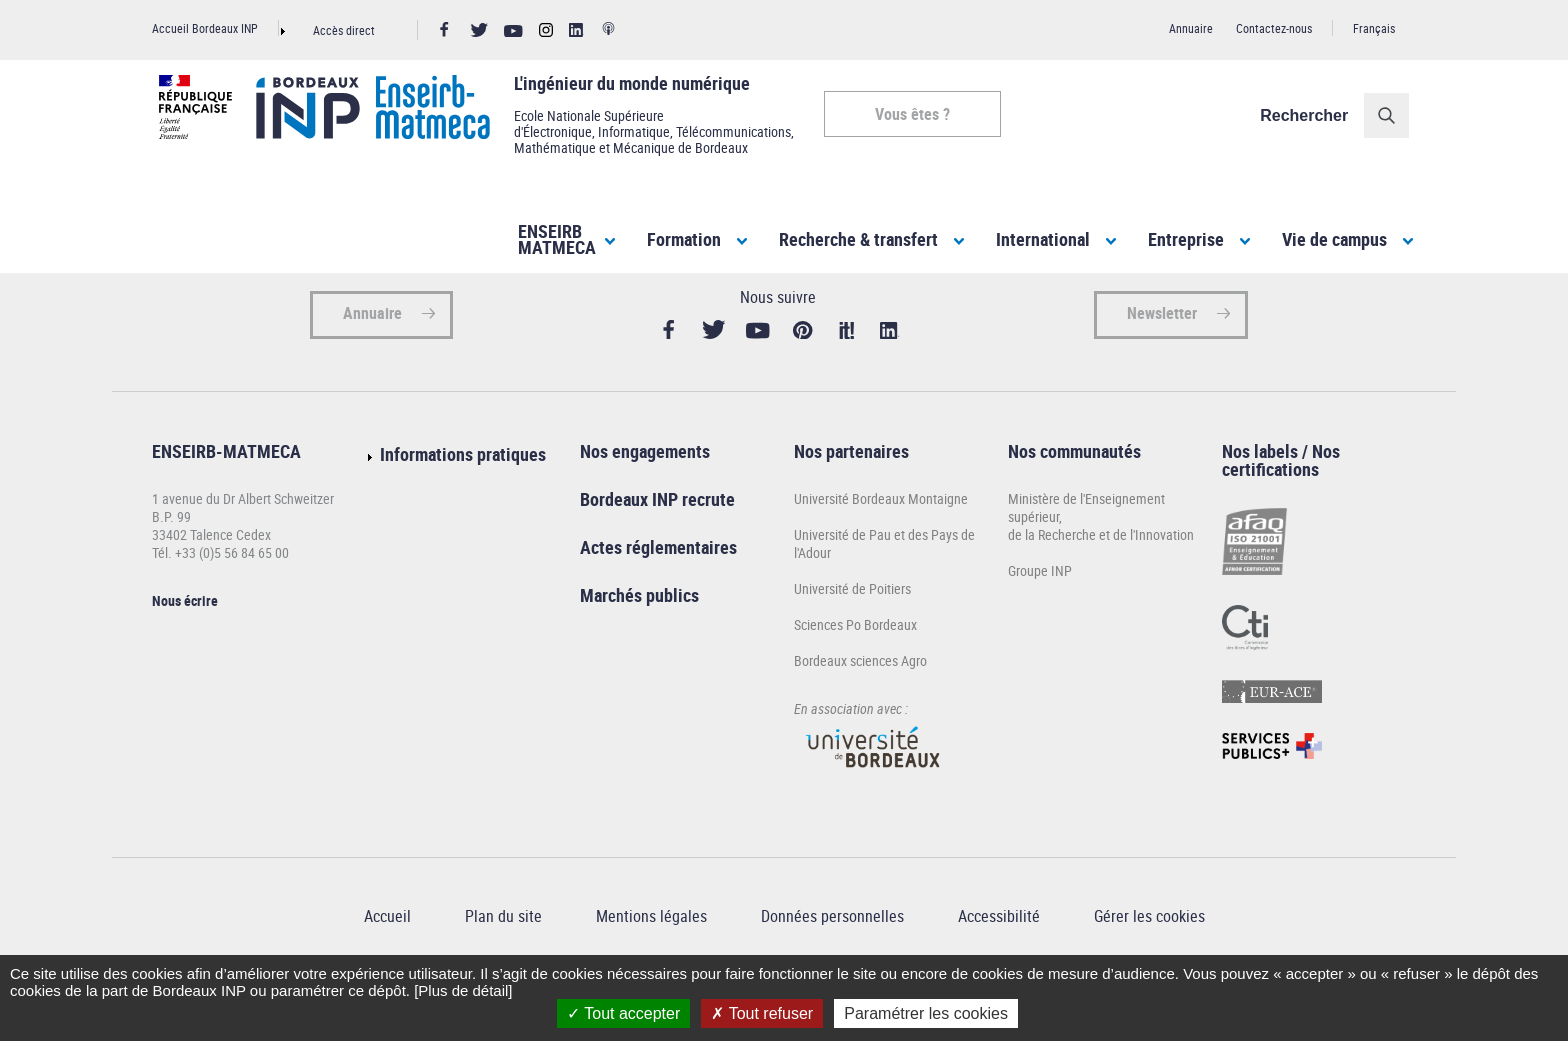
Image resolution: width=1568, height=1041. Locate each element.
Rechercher (1311, 115)
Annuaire (1191, 28)
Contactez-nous (1274, 28)
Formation (684, 239)
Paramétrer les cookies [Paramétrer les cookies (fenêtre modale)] (926, 1013)
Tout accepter (623, 1013)
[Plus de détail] (463, 990)
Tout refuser (762, 1013)
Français (1374, 28)
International (1043, 239)
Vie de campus (1334, 239)
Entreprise (1186, 239)
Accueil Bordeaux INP (205, 28)
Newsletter (1162, 360)
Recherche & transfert (858, 239)
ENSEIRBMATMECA (557, 239)
